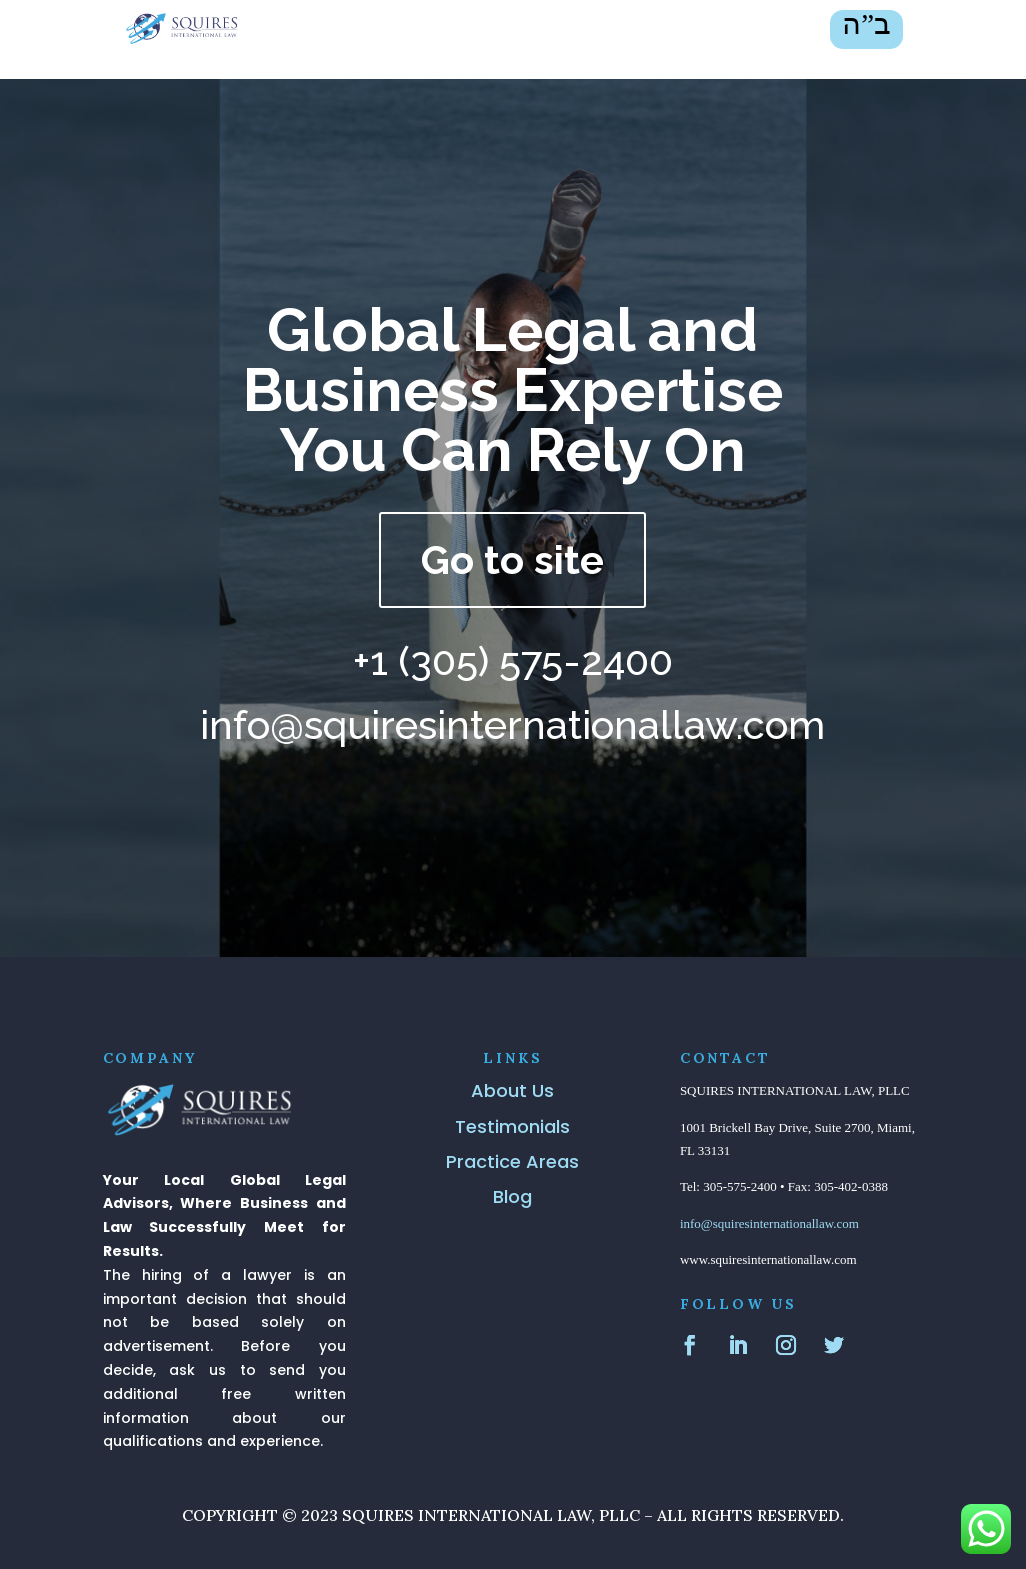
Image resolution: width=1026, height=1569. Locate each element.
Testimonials (512, 1126)
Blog (512, 1196)
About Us (512, 1090)
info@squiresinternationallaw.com (769, 1223)
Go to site (512, 559)
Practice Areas (512, 1161)
